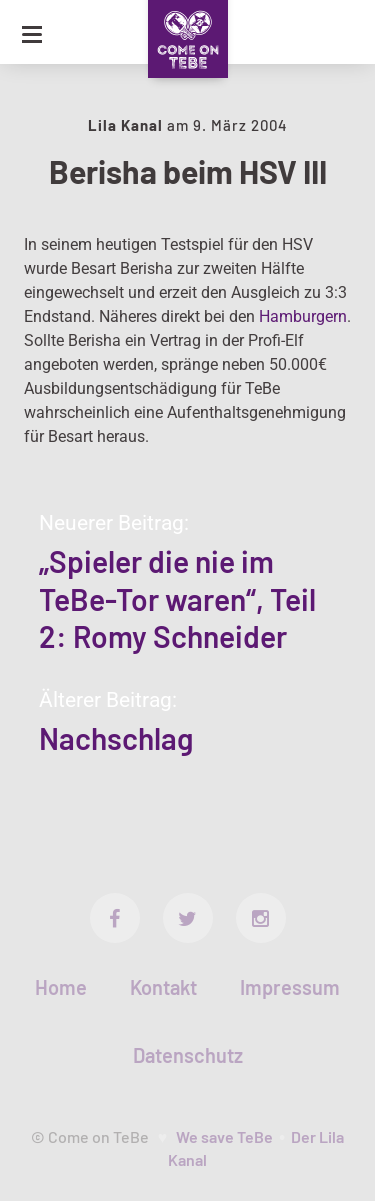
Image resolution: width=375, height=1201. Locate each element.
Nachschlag (116, 738)
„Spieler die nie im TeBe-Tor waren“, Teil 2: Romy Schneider (177, 598)
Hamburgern (303, 316)
